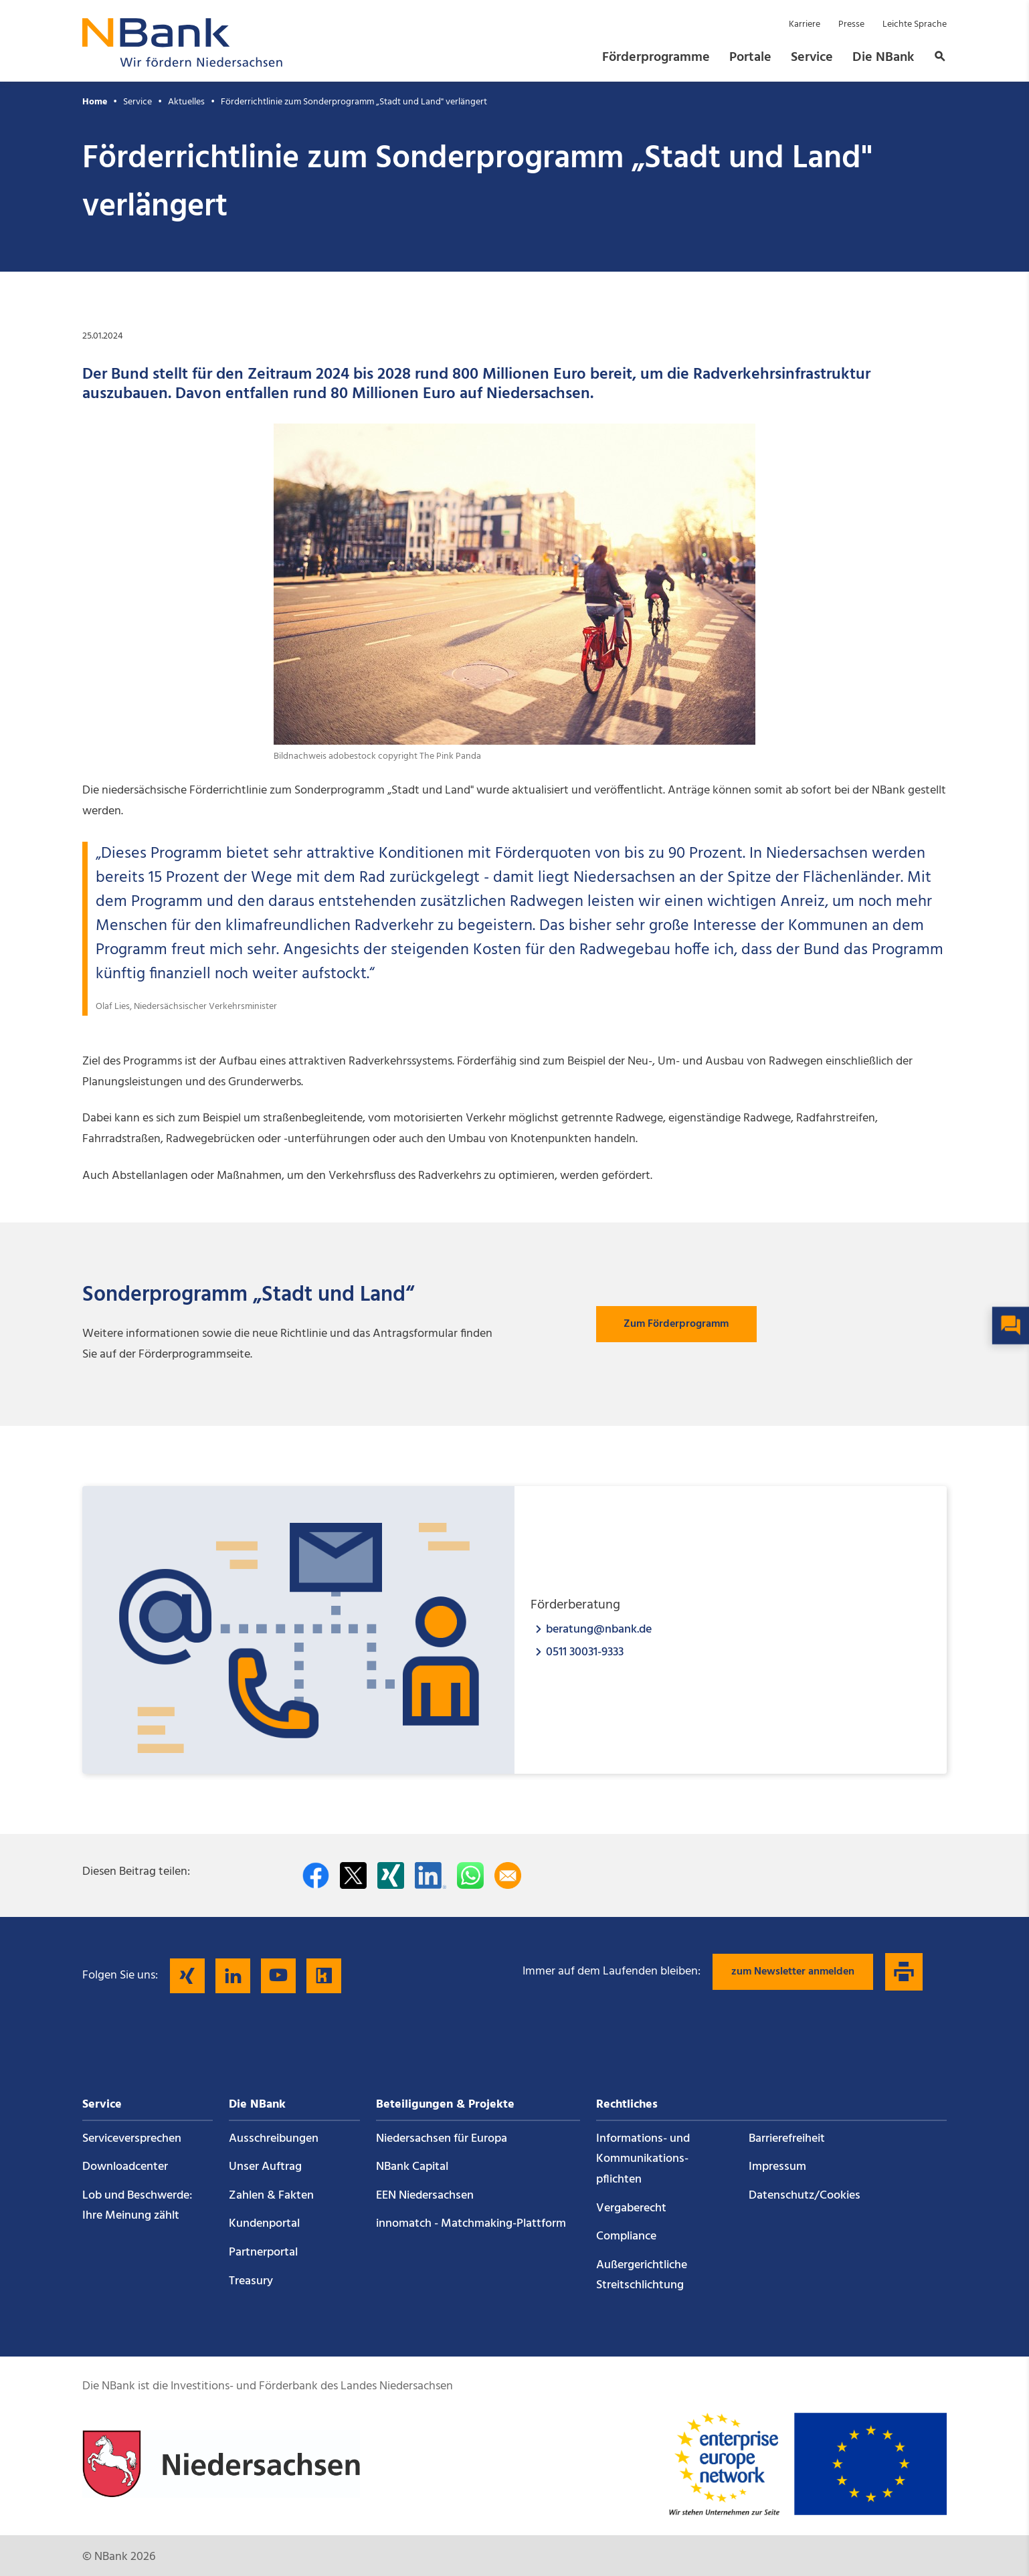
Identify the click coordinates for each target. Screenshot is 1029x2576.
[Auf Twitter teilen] (353, 1875)
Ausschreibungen (273, 2138)
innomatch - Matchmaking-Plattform (471, 2223)
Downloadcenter (125, 2167)
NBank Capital (412, 2167)
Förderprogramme (656, 57)
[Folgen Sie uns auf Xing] (187, 1975)
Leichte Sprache (914, 24)
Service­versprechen (131, 2138)
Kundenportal (264, 2223)
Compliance (626, 2236)
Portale (750, 57)
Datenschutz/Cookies (804, 2195)
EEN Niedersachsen (425, 2195)
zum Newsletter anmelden (792, 1972)
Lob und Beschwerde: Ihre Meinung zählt (137, 2206)
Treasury (251, 2281)
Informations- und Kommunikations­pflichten (643, 2159)
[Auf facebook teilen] (315, 1875)
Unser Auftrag (265, 2167)
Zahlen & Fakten (271, 2195)
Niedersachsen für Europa (441, 2138)
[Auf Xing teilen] (390, 1875)
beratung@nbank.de (599, 1629)
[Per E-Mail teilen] (507, 1875)
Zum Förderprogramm (676, 1324)
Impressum (777, 2167)
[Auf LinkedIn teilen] (430, 1875)
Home (94, 102)
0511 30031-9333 (585, 1651)
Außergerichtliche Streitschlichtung (641, 2276)
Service (812, 57)
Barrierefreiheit (787, 2138)
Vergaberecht (631, 2208)
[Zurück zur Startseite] (182, 63)
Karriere (804, 24)
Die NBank (883, 57)
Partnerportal (263, 2252)
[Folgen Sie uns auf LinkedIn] (232, 1975)
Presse (851, 24)
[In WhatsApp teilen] (470, 1875)
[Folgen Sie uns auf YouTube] (278, 1975)
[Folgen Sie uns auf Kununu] (323, 1975)
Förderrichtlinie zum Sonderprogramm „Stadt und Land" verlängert (354, 102)
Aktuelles (186, 102)
